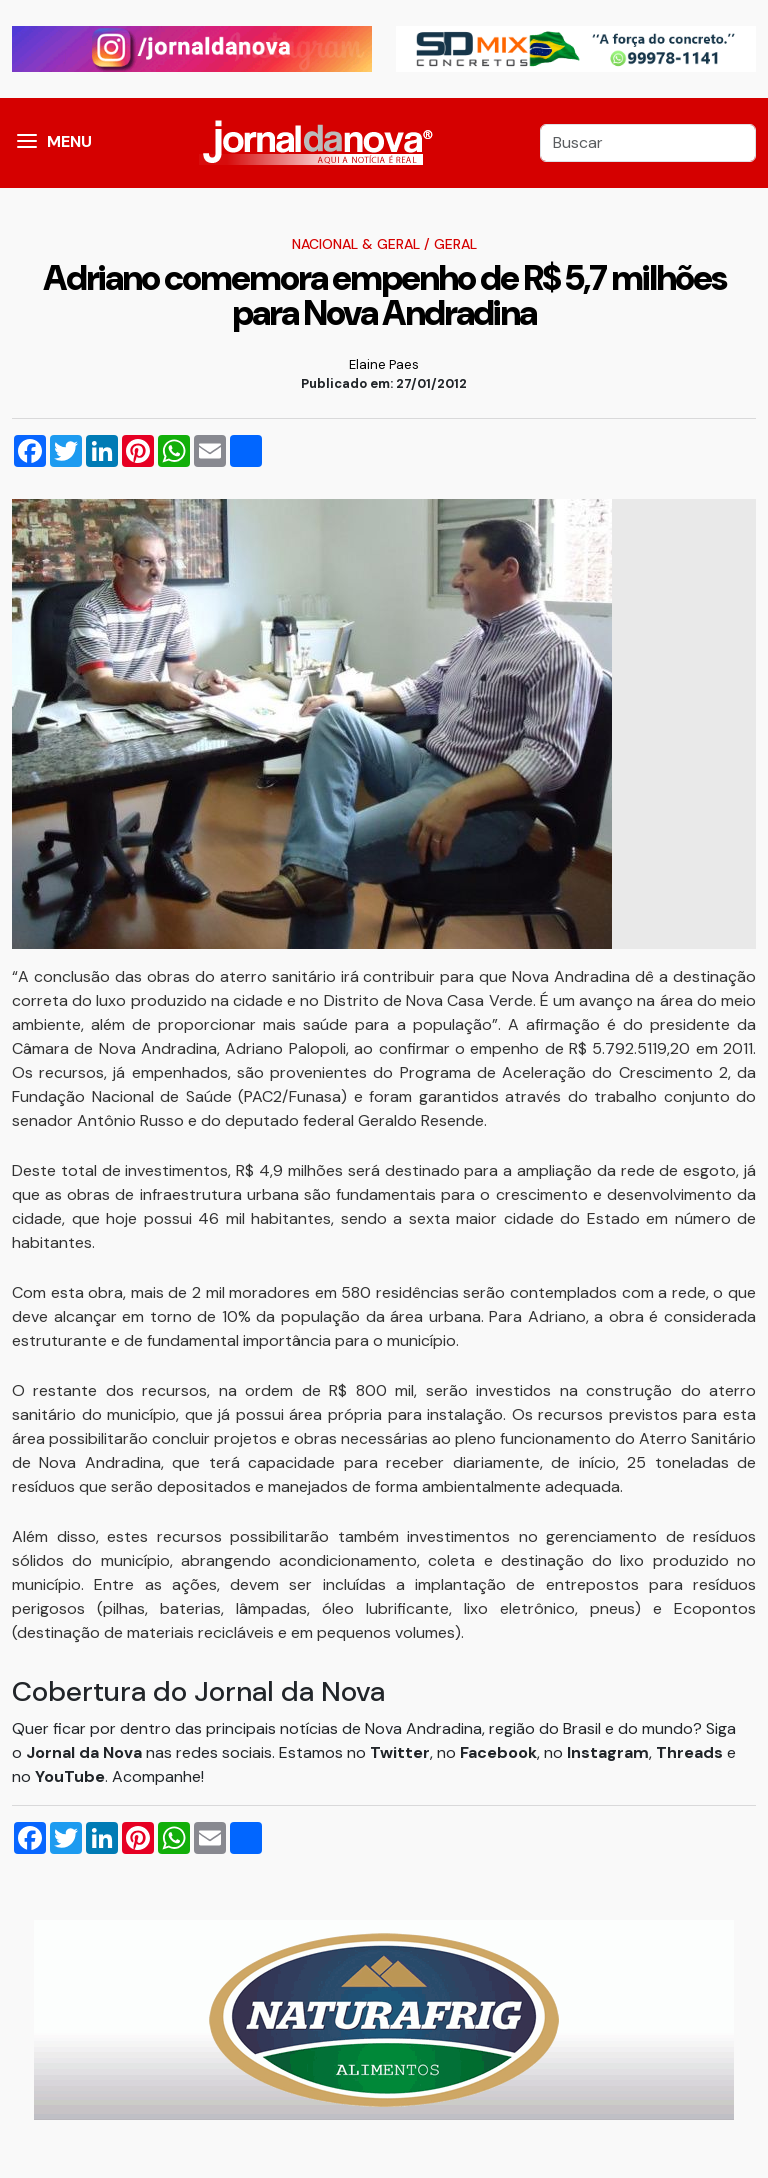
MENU (69, 141)
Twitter (400, 1752)
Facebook (498, 1752)
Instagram (608, 1752)
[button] (27, 143)
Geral (455, 244)
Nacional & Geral (356, 244)
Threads (691, 1752)
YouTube (70, 1776)
